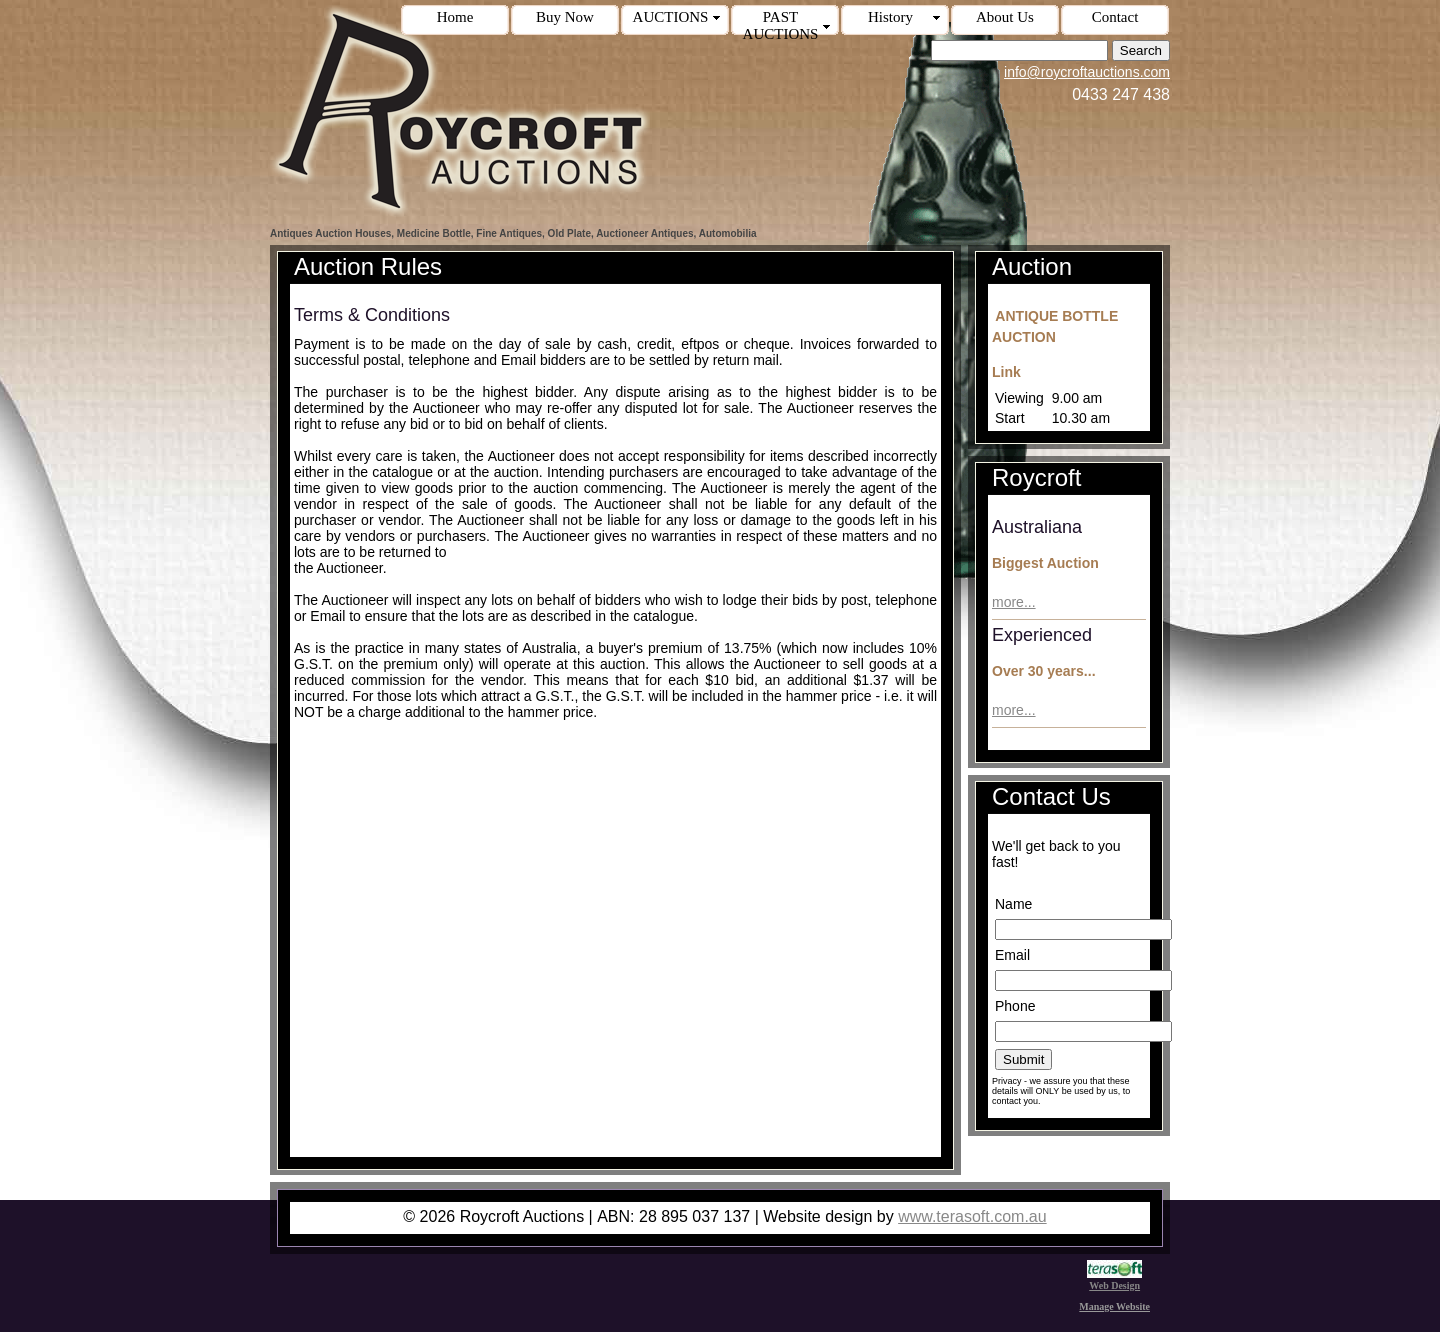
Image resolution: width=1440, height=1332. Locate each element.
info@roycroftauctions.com (1087, 72)
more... (1014, 602)
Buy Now (565, 17)
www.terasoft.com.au (972, 1216)
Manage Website (1114, 1306)
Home (455, 17)
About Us (1005, 17)
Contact (1115, 17)
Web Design (1114, 1280)
